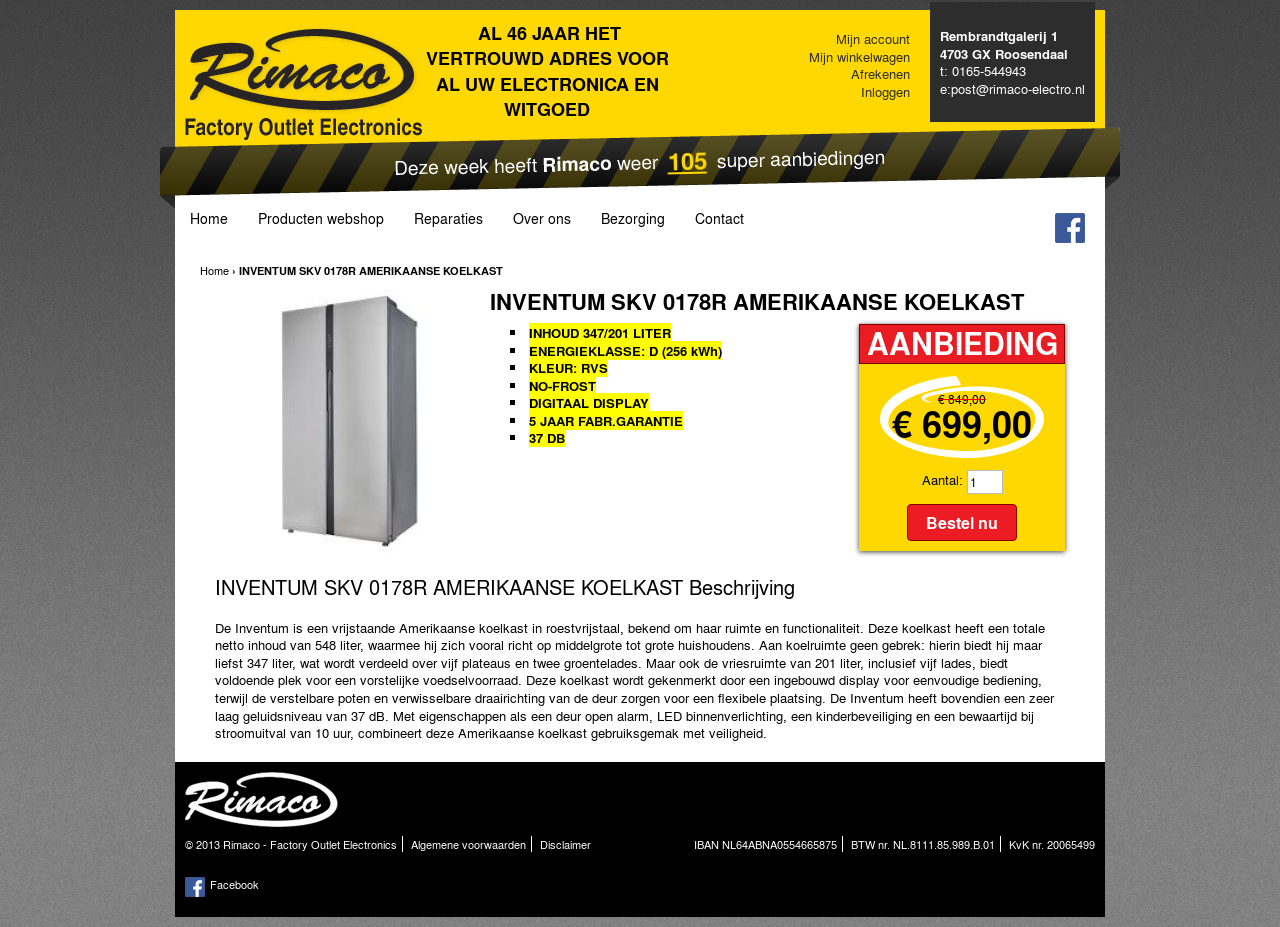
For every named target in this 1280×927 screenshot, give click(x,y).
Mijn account (873, 38)
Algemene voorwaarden (468, 844)
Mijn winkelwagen (859, 56)
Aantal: (942, 479)
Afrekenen (880, 73)
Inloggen (885, 91)
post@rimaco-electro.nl (1018, 88)
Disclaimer (565, 844)
